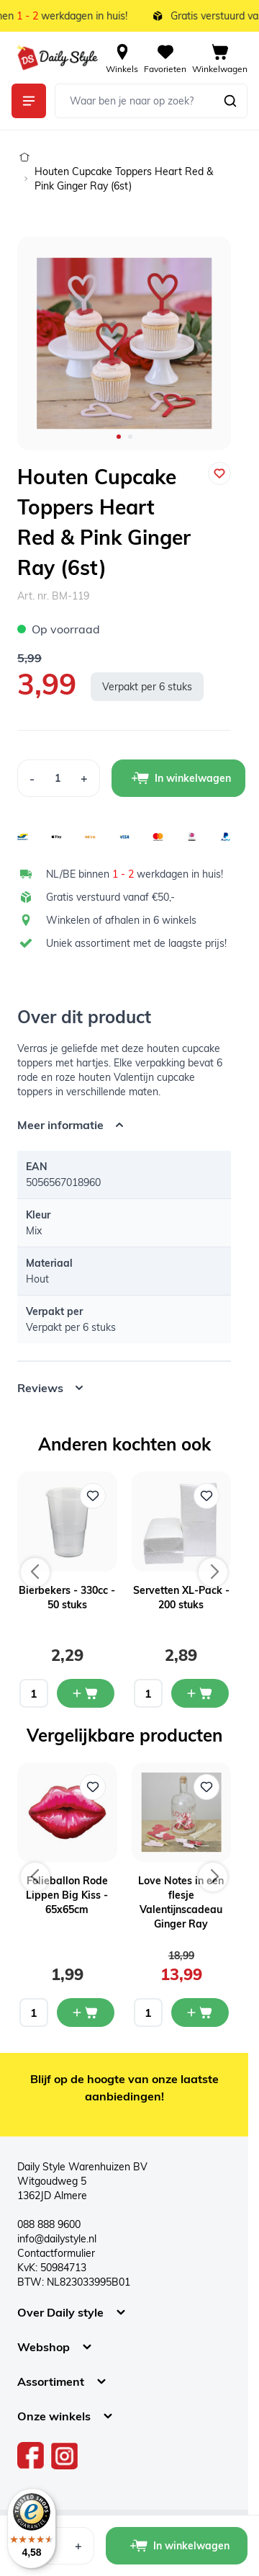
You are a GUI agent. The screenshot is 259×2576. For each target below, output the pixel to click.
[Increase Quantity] (84, 778)
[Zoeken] (230, 101)
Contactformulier (56, 2253)
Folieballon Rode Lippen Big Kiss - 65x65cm (67, 1895)
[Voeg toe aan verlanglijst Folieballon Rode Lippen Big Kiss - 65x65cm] (93, 1787)
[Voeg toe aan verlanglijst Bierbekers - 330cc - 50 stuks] (93, 1496)
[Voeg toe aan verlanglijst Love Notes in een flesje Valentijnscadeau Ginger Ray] (206, 1787)
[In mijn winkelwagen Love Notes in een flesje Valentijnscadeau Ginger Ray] (200, 2012)
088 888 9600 (49, 2224)
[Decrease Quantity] (31, 778)
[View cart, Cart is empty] (219, 57)
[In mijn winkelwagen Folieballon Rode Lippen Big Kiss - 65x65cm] (85, 2012)
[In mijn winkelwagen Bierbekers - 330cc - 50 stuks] (85, 1693)
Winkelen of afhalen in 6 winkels (121, 920)
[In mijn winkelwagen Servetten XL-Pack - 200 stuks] (200, 1693)
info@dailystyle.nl (56, 2238)
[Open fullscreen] (124, 343)
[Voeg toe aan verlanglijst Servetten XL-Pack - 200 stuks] (206, 1496)
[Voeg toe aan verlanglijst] (219, 473)
